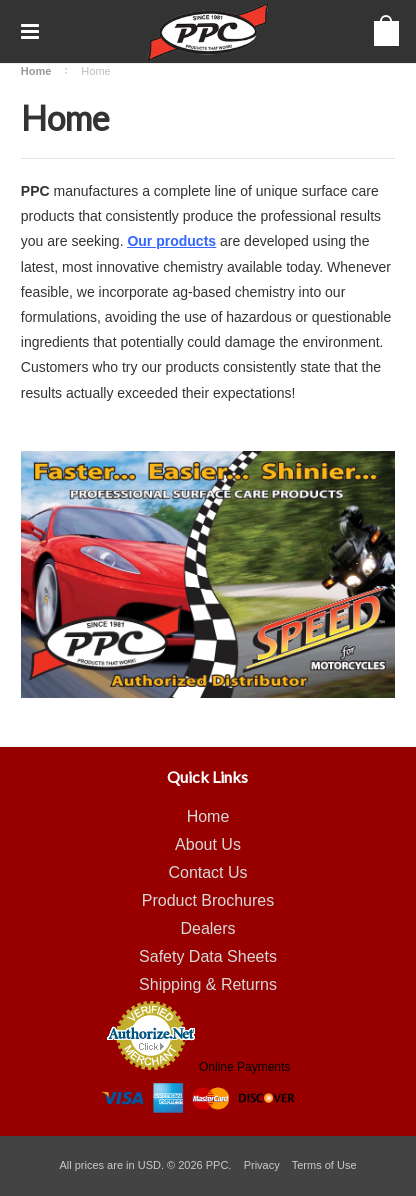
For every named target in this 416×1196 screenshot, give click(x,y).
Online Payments (244, 1067)
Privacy (262, 1165)
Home (36, 71)
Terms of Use (324, 1165)
